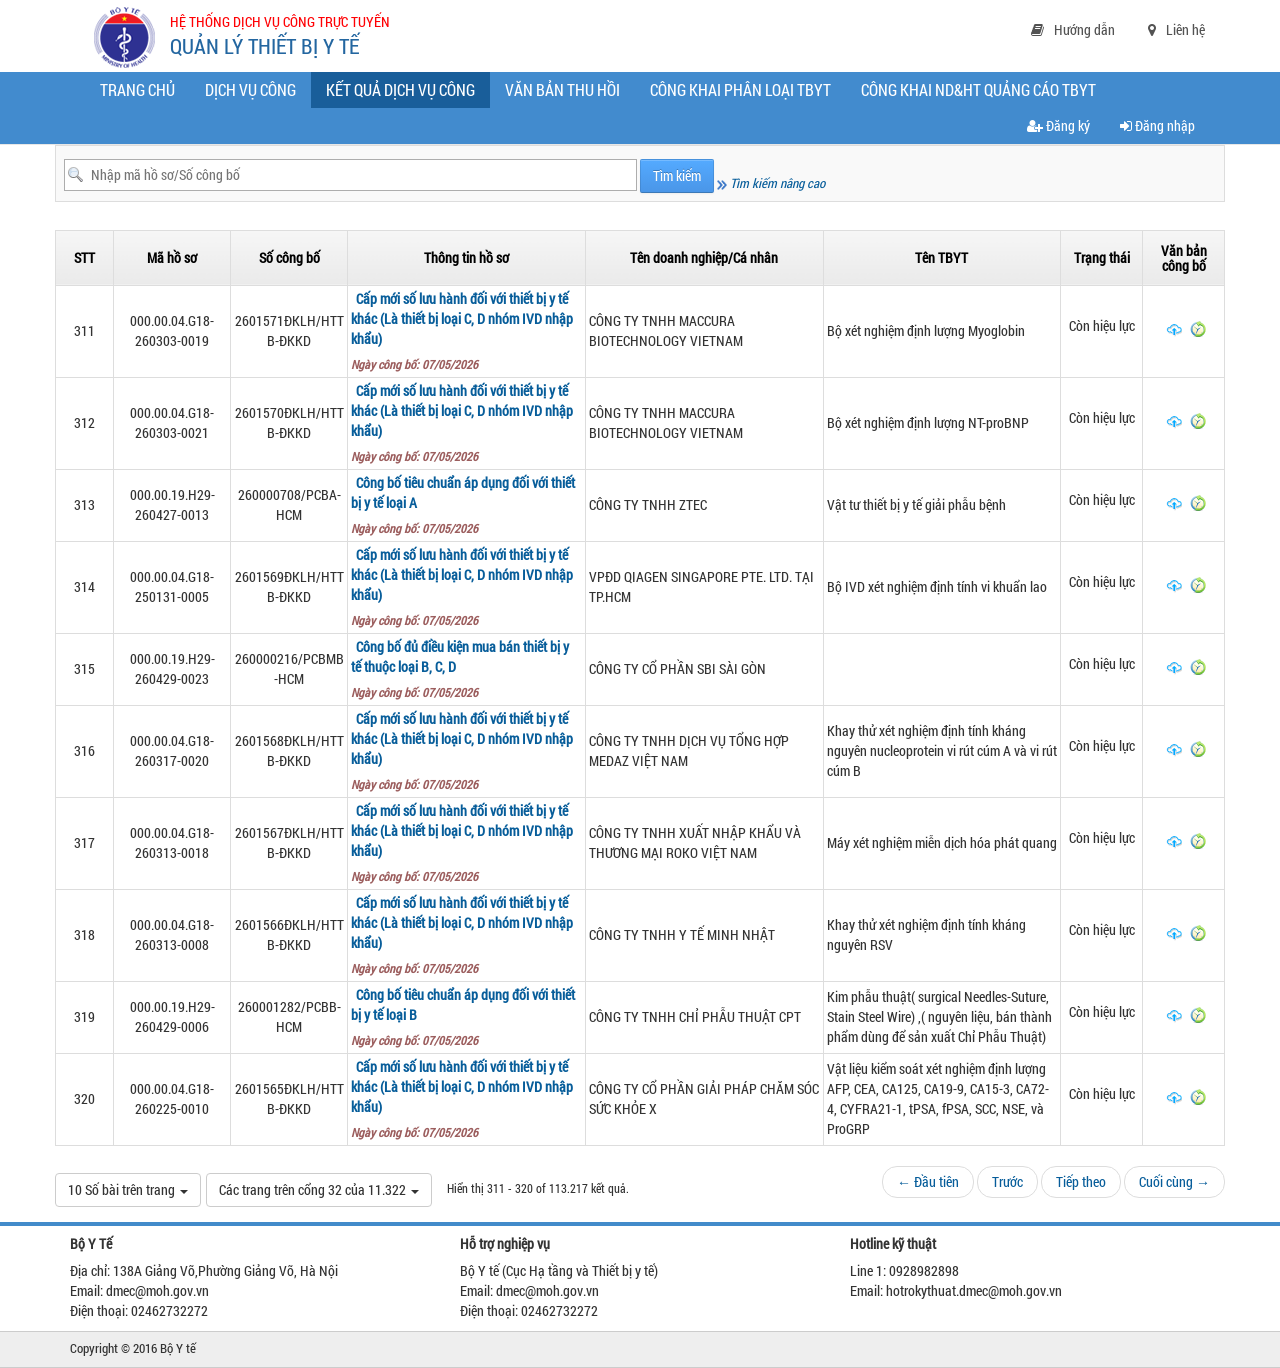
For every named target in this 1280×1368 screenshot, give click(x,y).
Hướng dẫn (1073, 29)
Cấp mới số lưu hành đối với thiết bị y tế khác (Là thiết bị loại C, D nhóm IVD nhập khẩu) (462, 318)
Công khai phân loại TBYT (740, 89)
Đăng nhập (1157, 125)
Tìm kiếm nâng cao (771, 183)
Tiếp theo (1081, 1181)
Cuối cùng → (1174, 1181)
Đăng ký (1058, 125)
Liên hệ (1176, 29)
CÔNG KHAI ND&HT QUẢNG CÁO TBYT (978, 89)
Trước (1007, 1181)
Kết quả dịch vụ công (405, 93)
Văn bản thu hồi (562, 89)
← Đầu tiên (928, 1181)
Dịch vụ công (250, 89)
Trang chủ (137, 89)
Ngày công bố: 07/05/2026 (417, 364)
